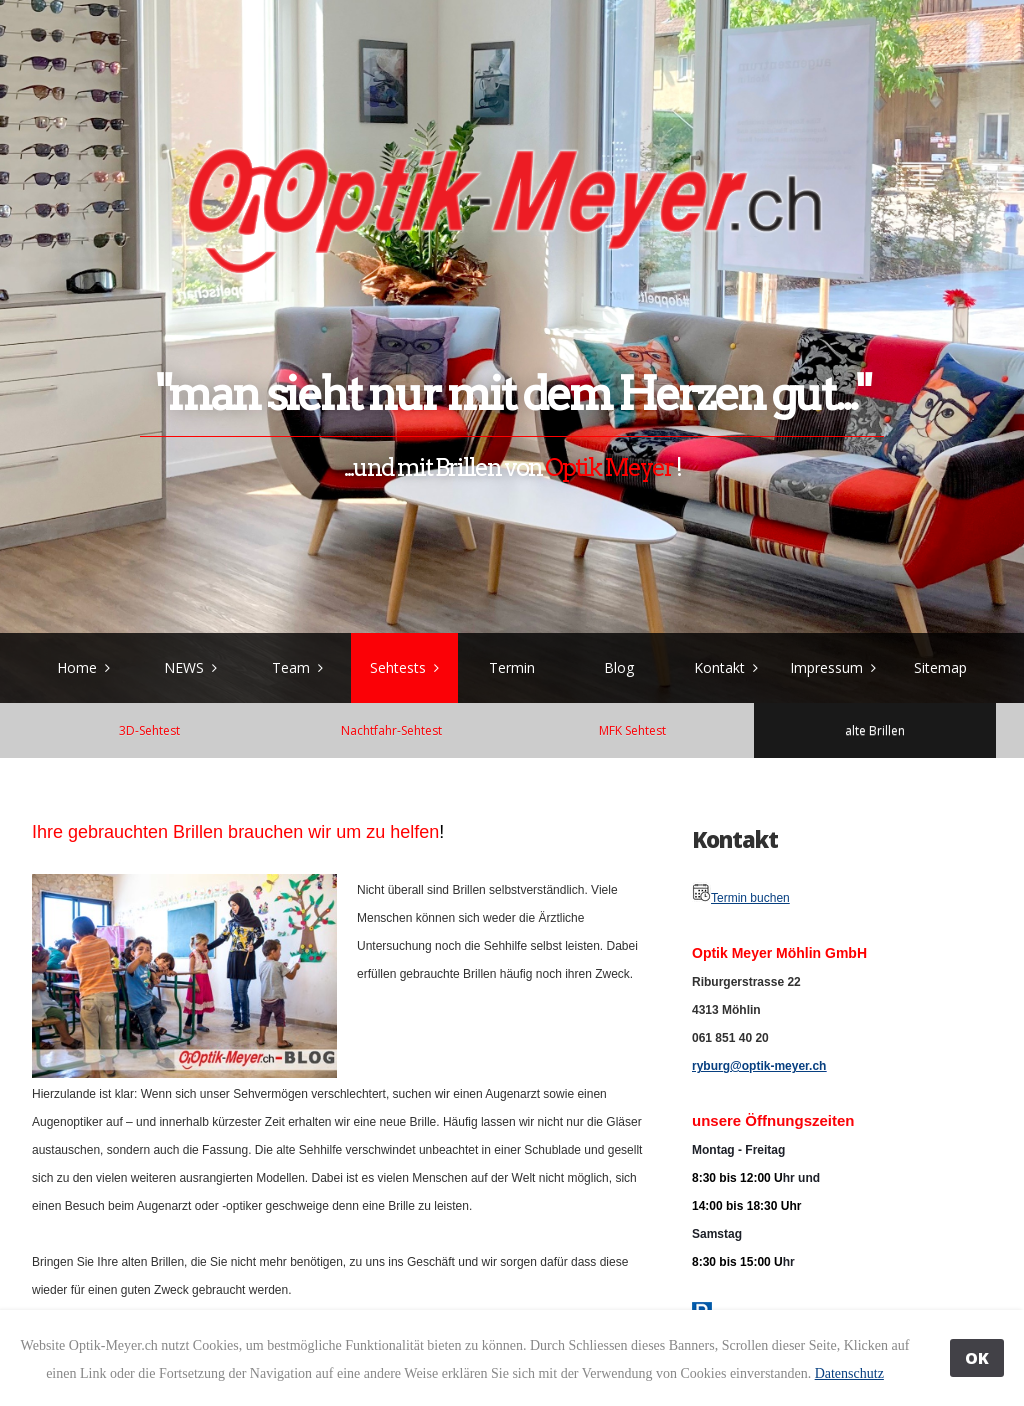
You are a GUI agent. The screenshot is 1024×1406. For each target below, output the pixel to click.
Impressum (826, 667)
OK (977, 1358)
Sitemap (940, 667)
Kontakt (719, 667)
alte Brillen (875, 730)
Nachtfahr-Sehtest (391, 730)
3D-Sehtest (149, 730)
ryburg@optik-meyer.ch (759, 1066)
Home (77, 667)
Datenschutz (849, 1373)
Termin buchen (750, 898)
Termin (512, 667)
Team (291, 667)
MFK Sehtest (632, 730)
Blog (619, 667)
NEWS (184, 667)
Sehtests (398, 667)
